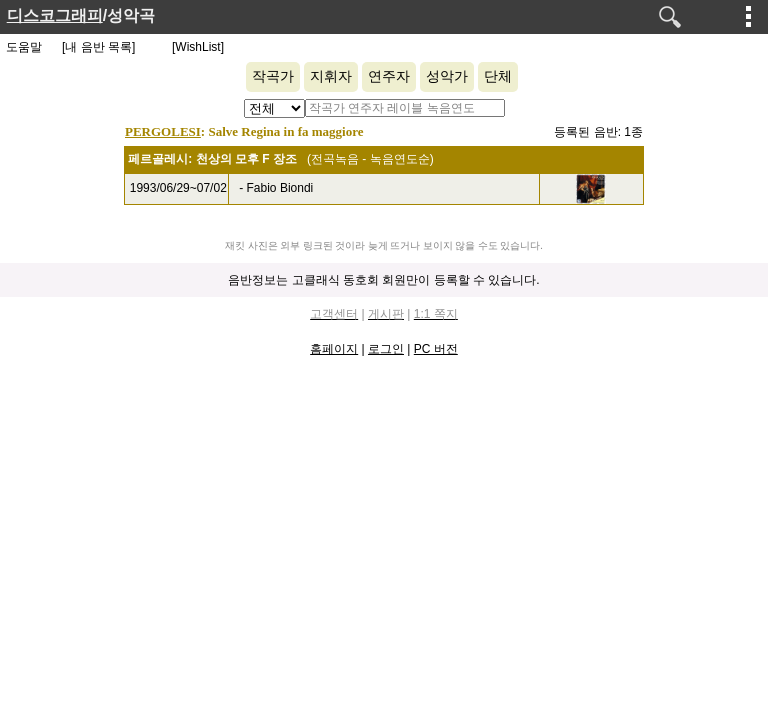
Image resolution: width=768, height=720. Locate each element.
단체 (498, 76)
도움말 (24, 47)
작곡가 (273, 76)
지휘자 (331, 76)
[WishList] (198, 47)
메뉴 (749, 16)
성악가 (447, 76)
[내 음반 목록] (98, 47)
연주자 (389, 76)
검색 (670, 17)
